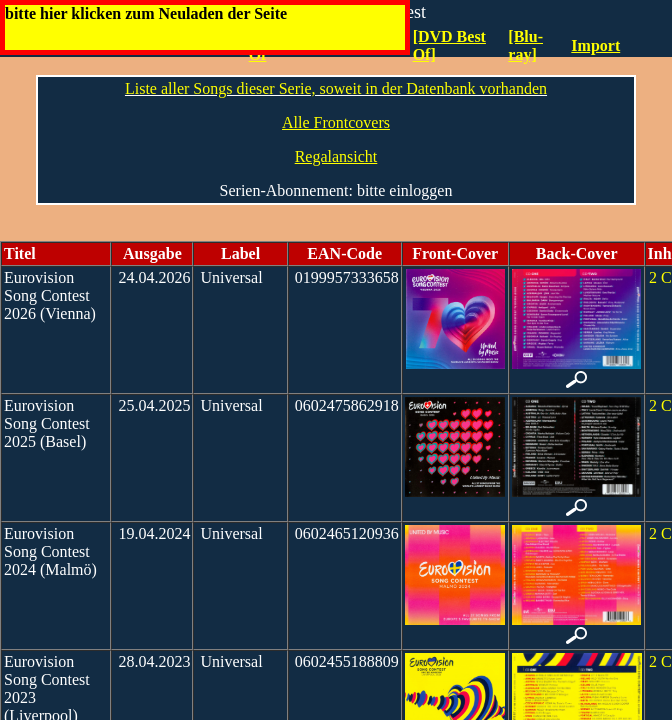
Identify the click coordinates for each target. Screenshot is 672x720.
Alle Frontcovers (336, 122)
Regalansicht (336, 156)
